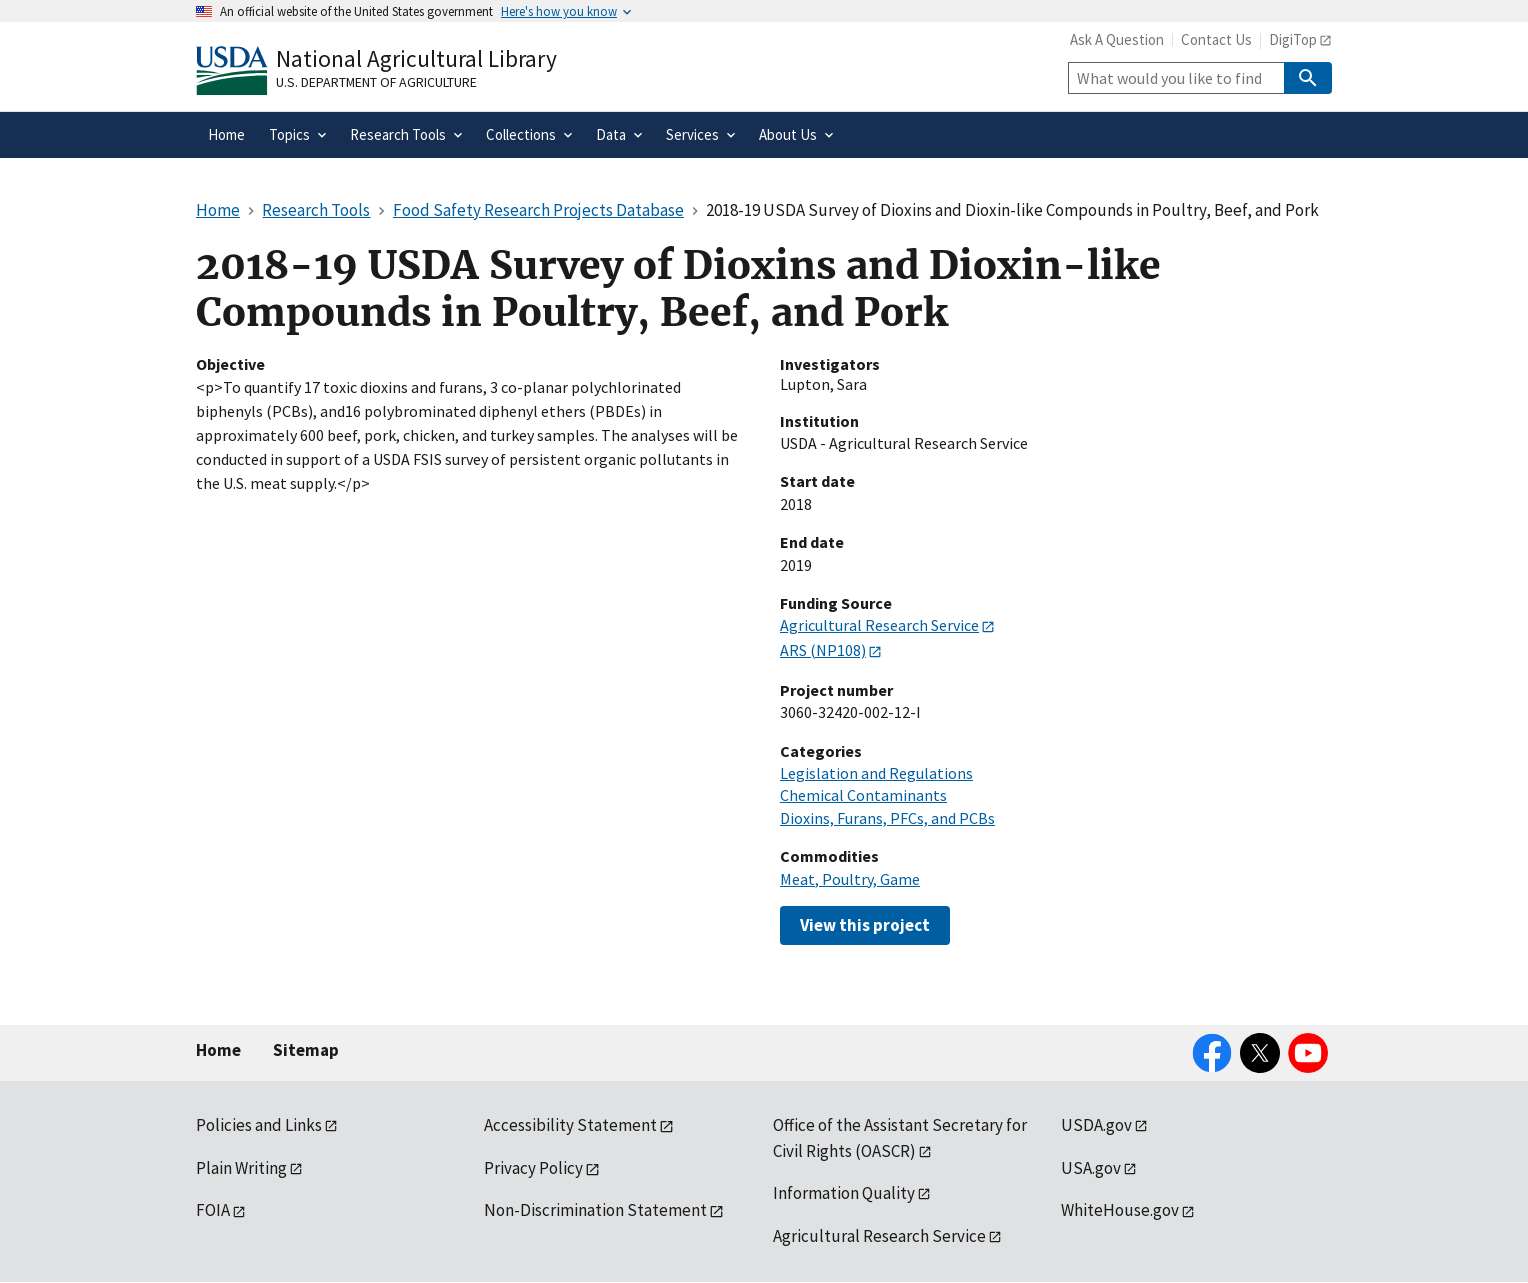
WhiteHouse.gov (1120, 1210)
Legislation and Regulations (876, 773)
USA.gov (1091, 1168)
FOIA (213, 1210)
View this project (865, 925)
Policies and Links (259, 1125)
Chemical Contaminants (863, 795)
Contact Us (1216, 39)
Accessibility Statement (570, 1125)
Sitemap (306, 1050)
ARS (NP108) (823, 650)
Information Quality (844, 1193)
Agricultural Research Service (879, 625)
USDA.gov (1096, 1125)
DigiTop (1293, 39)
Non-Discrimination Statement (595, 1210)
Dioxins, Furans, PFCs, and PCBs (887, 818)
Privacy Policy (533, 1168)
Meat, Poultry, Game (850, 879)
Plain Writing (241, 1168)
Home (218, 1050)
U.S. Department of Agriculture (376, 82)
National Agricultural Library (416, 58)
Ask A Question (1117, 39)
